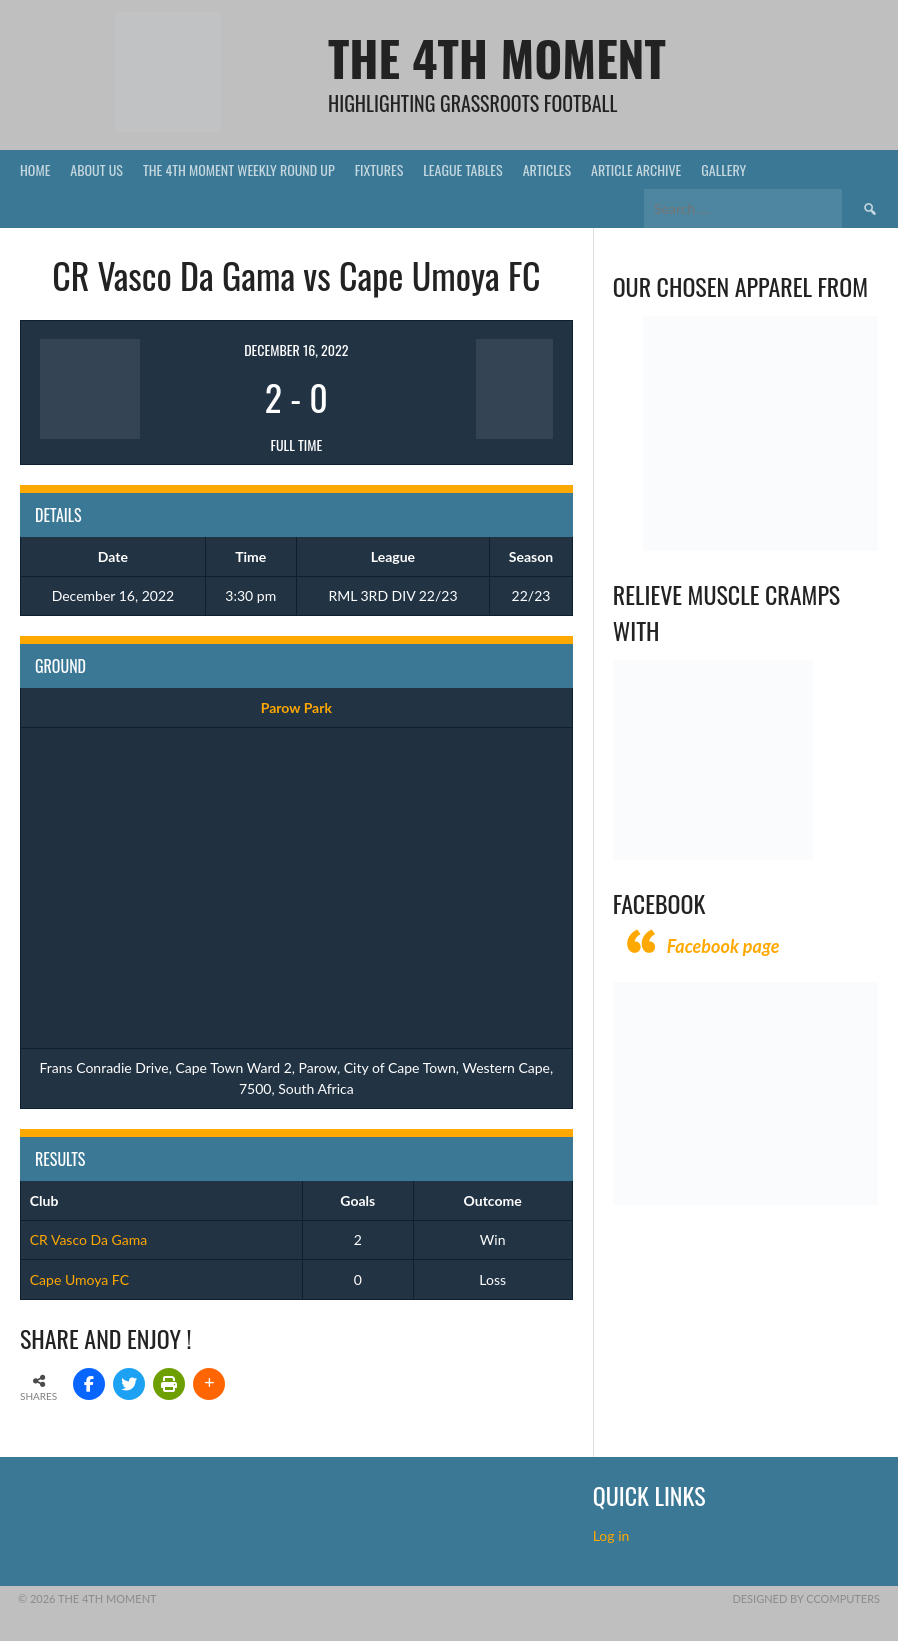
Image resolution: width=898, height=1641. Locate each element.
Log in (613, 1535)
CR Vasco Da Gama (88, 1239)
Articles (547, 169)
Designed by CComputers (806, 1598)
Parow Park (296, 707)
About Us (96, 169)
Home (35, 169)
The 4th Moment (497, 57)
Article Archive (636, 169)
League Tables (462, 169)
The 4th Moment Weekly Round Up (239, 169)
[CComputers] (745, 1199)
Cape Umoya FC (79, 1279)
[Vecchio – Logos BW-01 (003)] (760, 545)
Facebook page (723, 946)
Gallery (723, 169)
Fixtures (379, 169)
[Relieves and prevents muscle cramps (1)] (713, 854)
